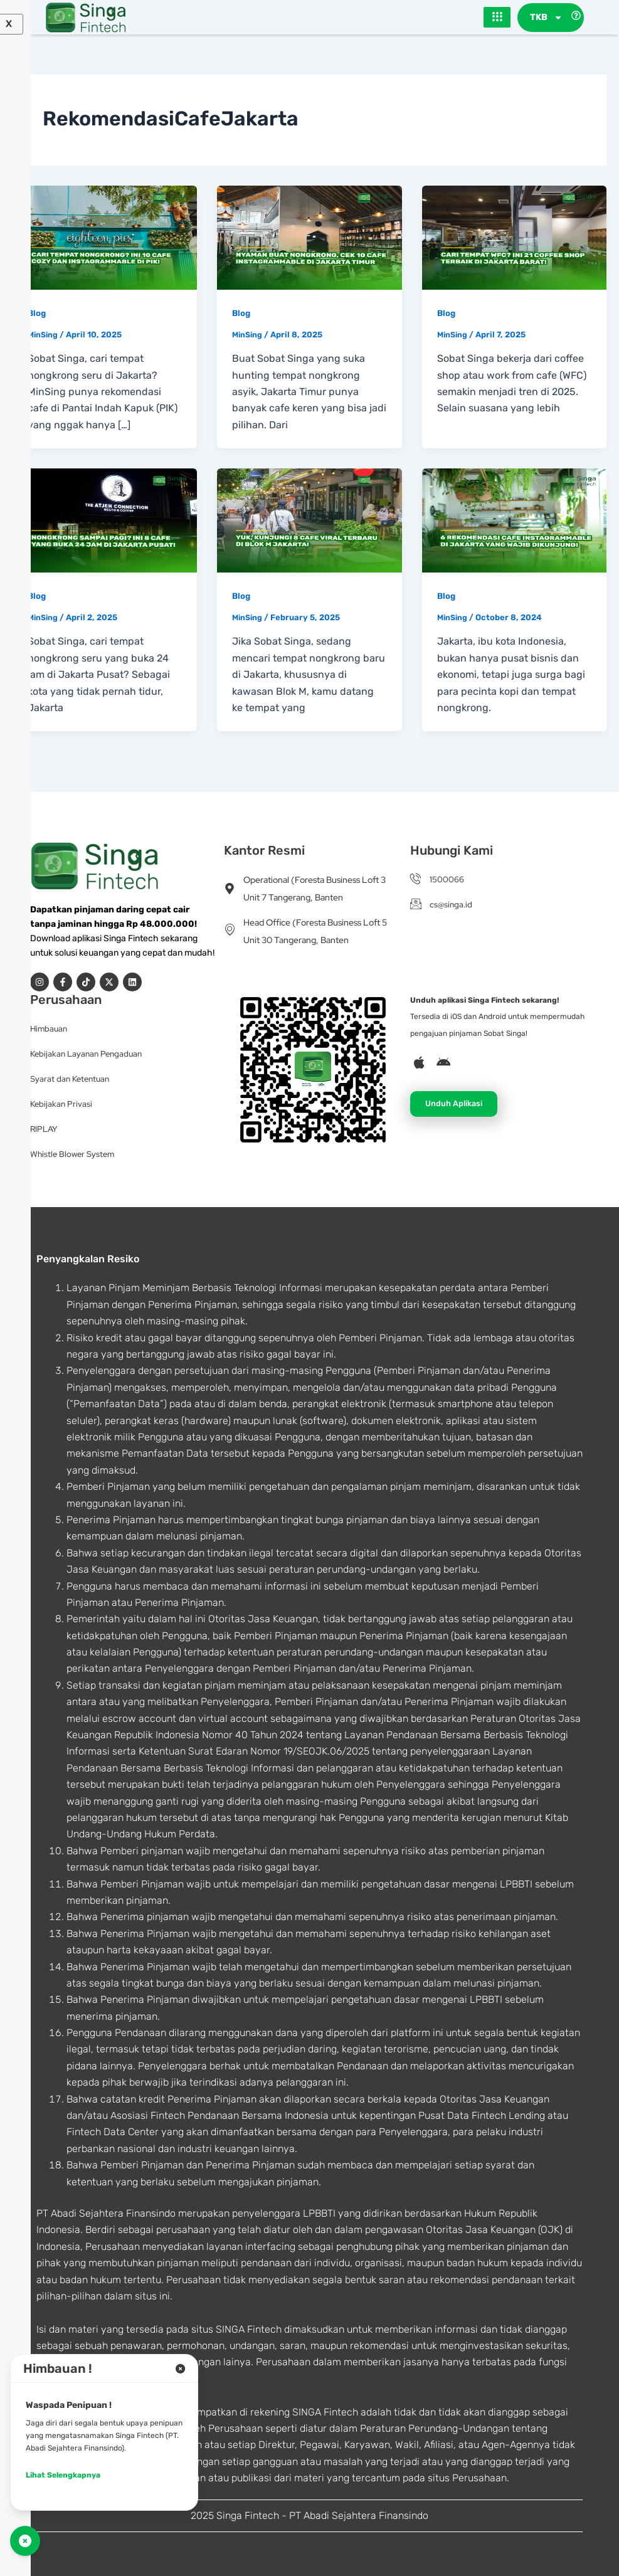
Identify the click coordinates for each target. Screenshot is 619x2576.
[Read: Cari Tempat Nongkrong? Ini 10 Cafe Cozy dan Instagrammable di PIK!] (105, 237)
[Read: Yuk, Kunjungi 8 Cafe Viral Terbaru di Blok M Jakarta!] (309, 520)
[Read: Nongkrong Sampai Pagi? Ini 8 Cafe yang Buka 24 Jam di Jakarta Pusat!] (105, 520)
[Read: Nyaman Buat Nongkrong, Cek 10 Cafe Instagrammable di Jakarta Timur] (309, 237)
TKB (546, 17)
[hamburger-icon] (497, 17)
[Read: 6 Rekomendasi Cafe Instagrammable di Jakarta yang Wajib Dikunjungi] (514, 520)
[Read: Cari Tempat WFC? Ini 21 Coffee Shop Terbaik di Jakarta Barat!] (514, 237)
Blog (37, 313)
